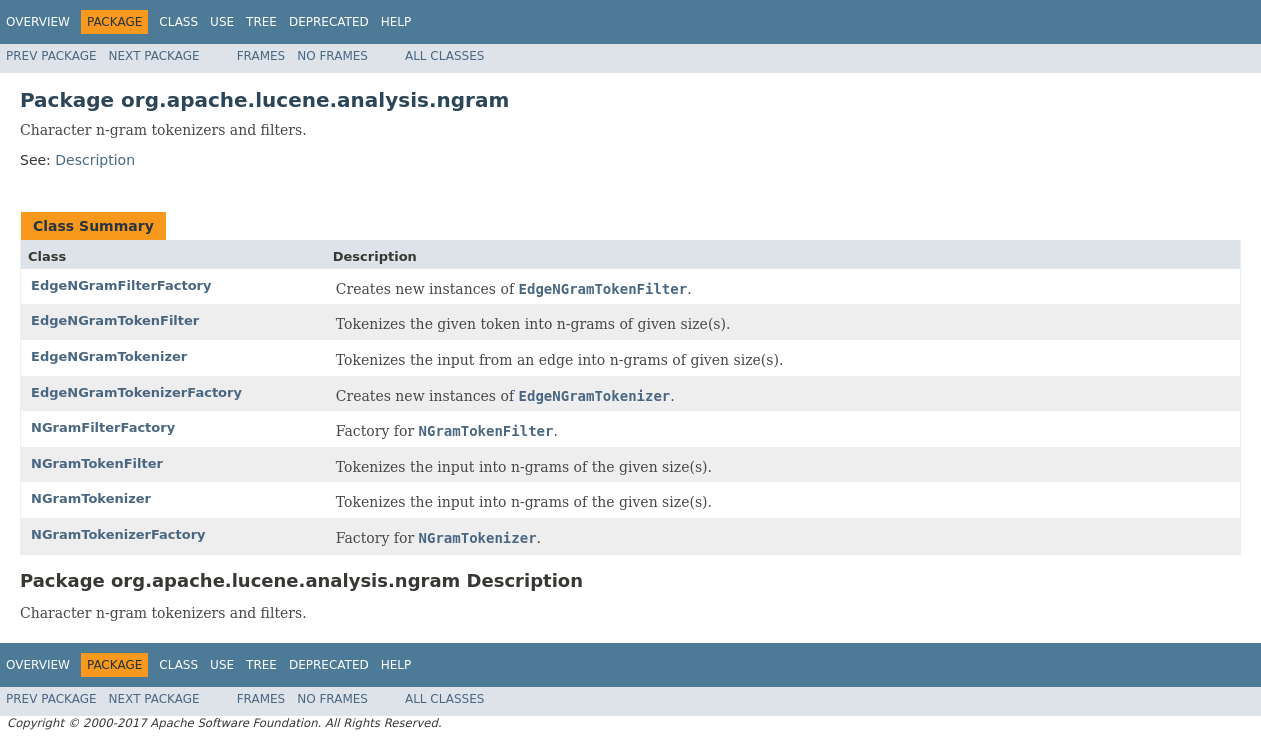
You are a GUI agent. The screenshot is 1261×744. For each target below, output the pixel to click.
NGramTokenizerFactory (118, 534)
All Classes (444, 56)
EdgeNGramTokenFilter (115, 320)
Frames (261, 56)
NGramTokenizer (91, 498)
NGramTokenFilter (97, 463)
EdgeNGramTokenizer (109, 356)
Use (222, 22)
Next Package (154, 56)
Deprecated (329, 22)
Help (396, 22)
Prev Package (51, 56)
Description (95, 160)
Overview (38, 22)
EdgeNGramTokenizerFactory (136, 392)
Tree (261, 22)
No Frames (332, 56)
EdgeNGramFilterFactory (121, 285)
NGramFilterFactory (103, 427)
